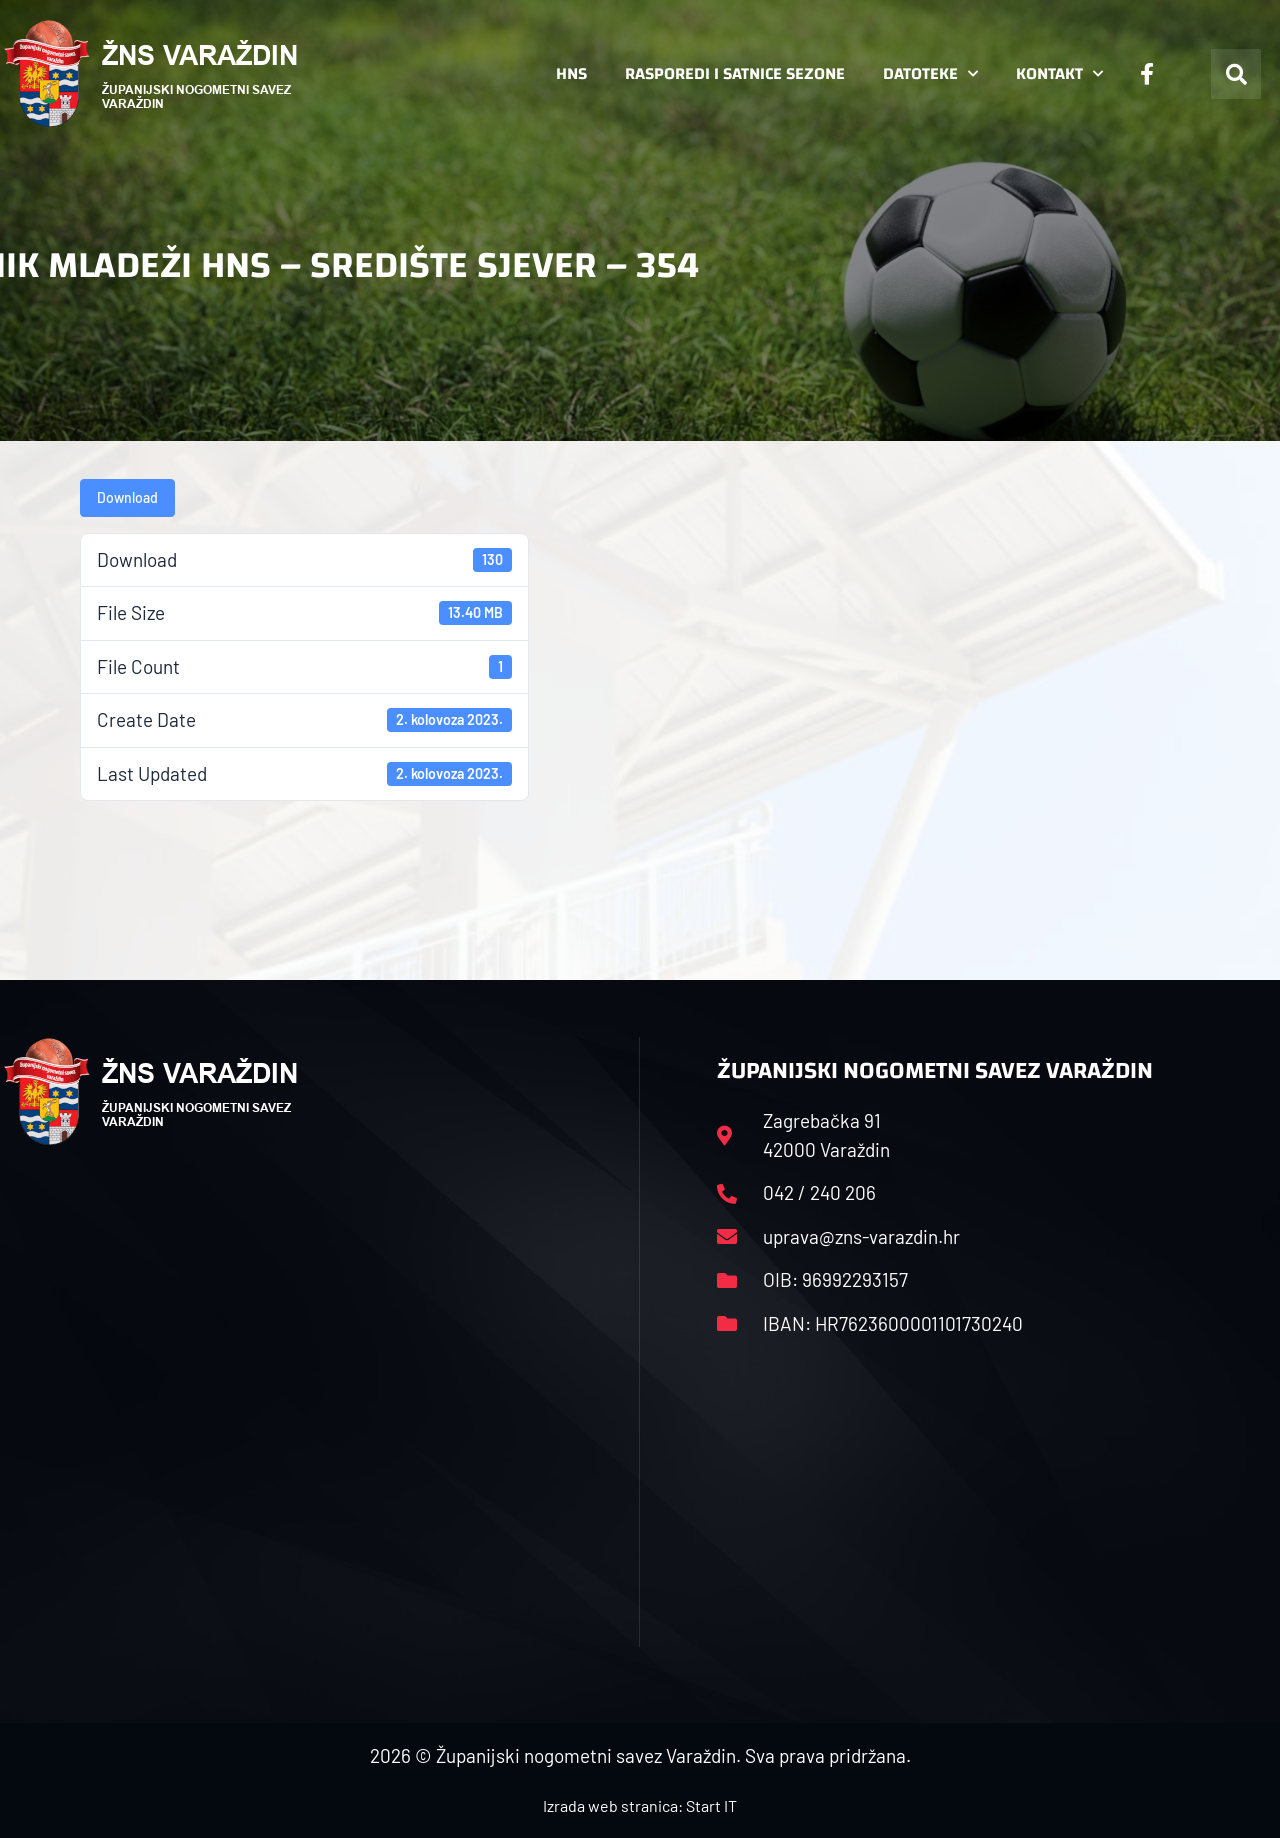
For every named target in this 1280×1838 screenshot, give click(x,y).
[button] (1236, 74)
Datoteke (930, 74)
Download (127, 497)
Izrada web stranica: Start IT (640, 1805)
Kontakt (1059, 74)
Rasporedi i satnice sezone (735, 73)
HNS (571, 73)
